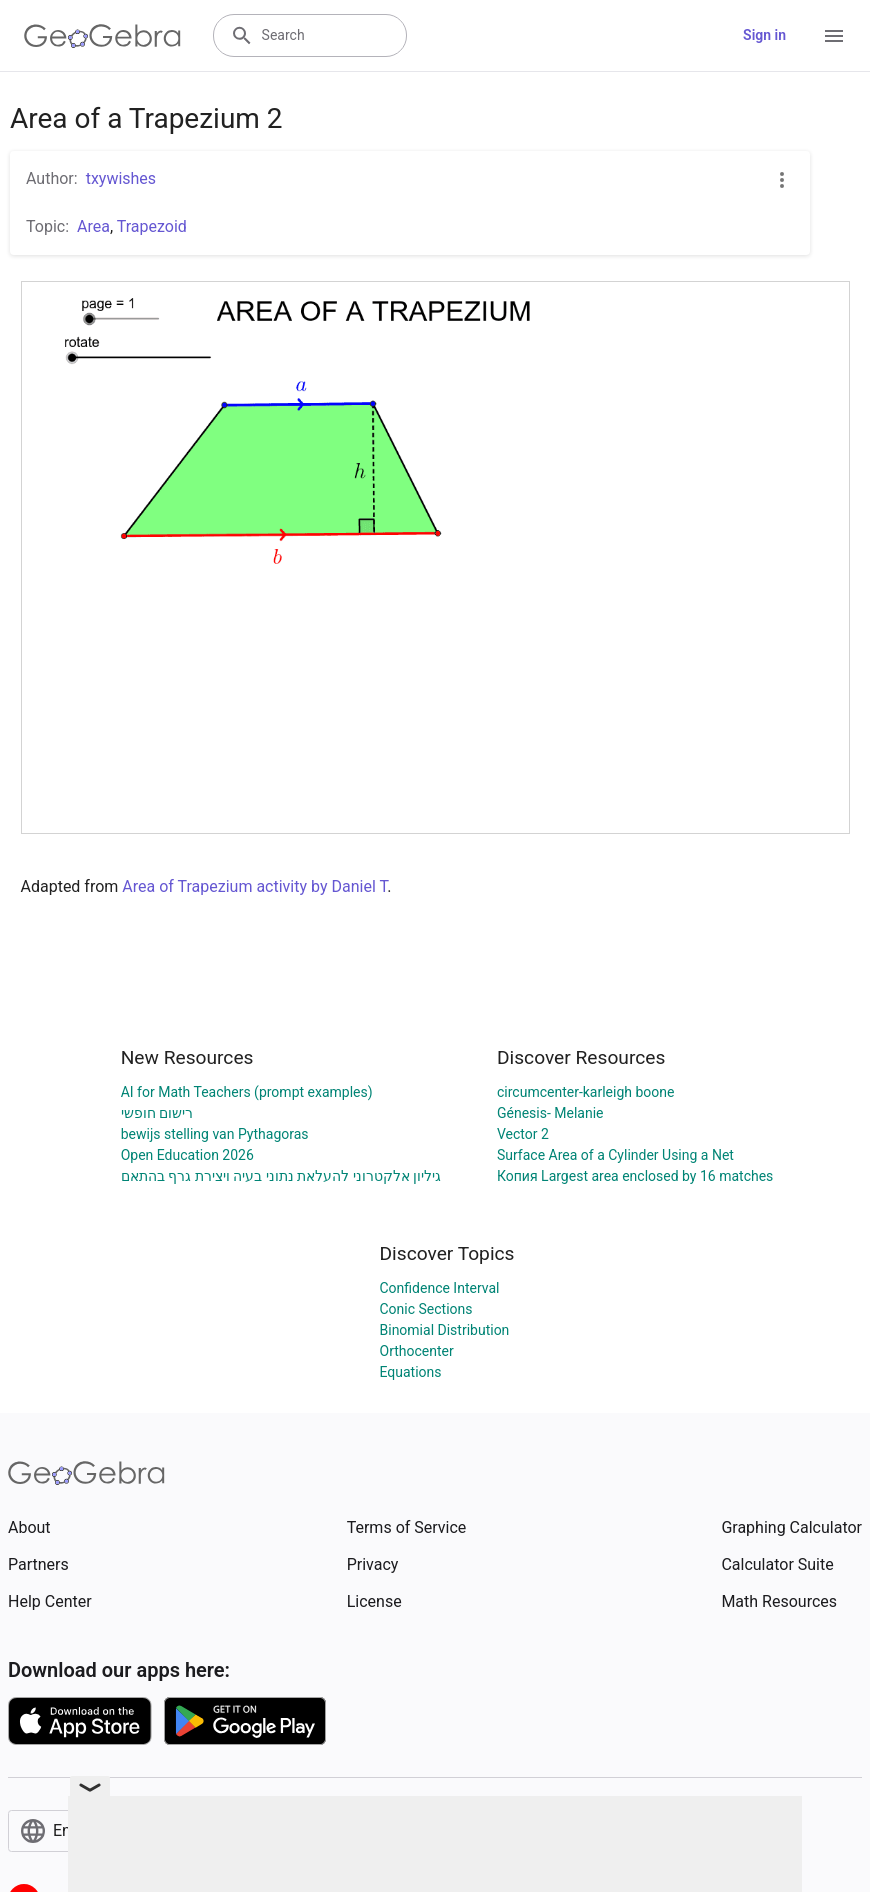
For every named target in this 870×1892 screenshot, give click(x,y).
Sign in (764, 35)
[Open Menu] (834, 36)
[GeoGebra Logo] (102, 36)
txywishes (121, 178)
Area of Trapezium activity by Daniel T (254, 886)
